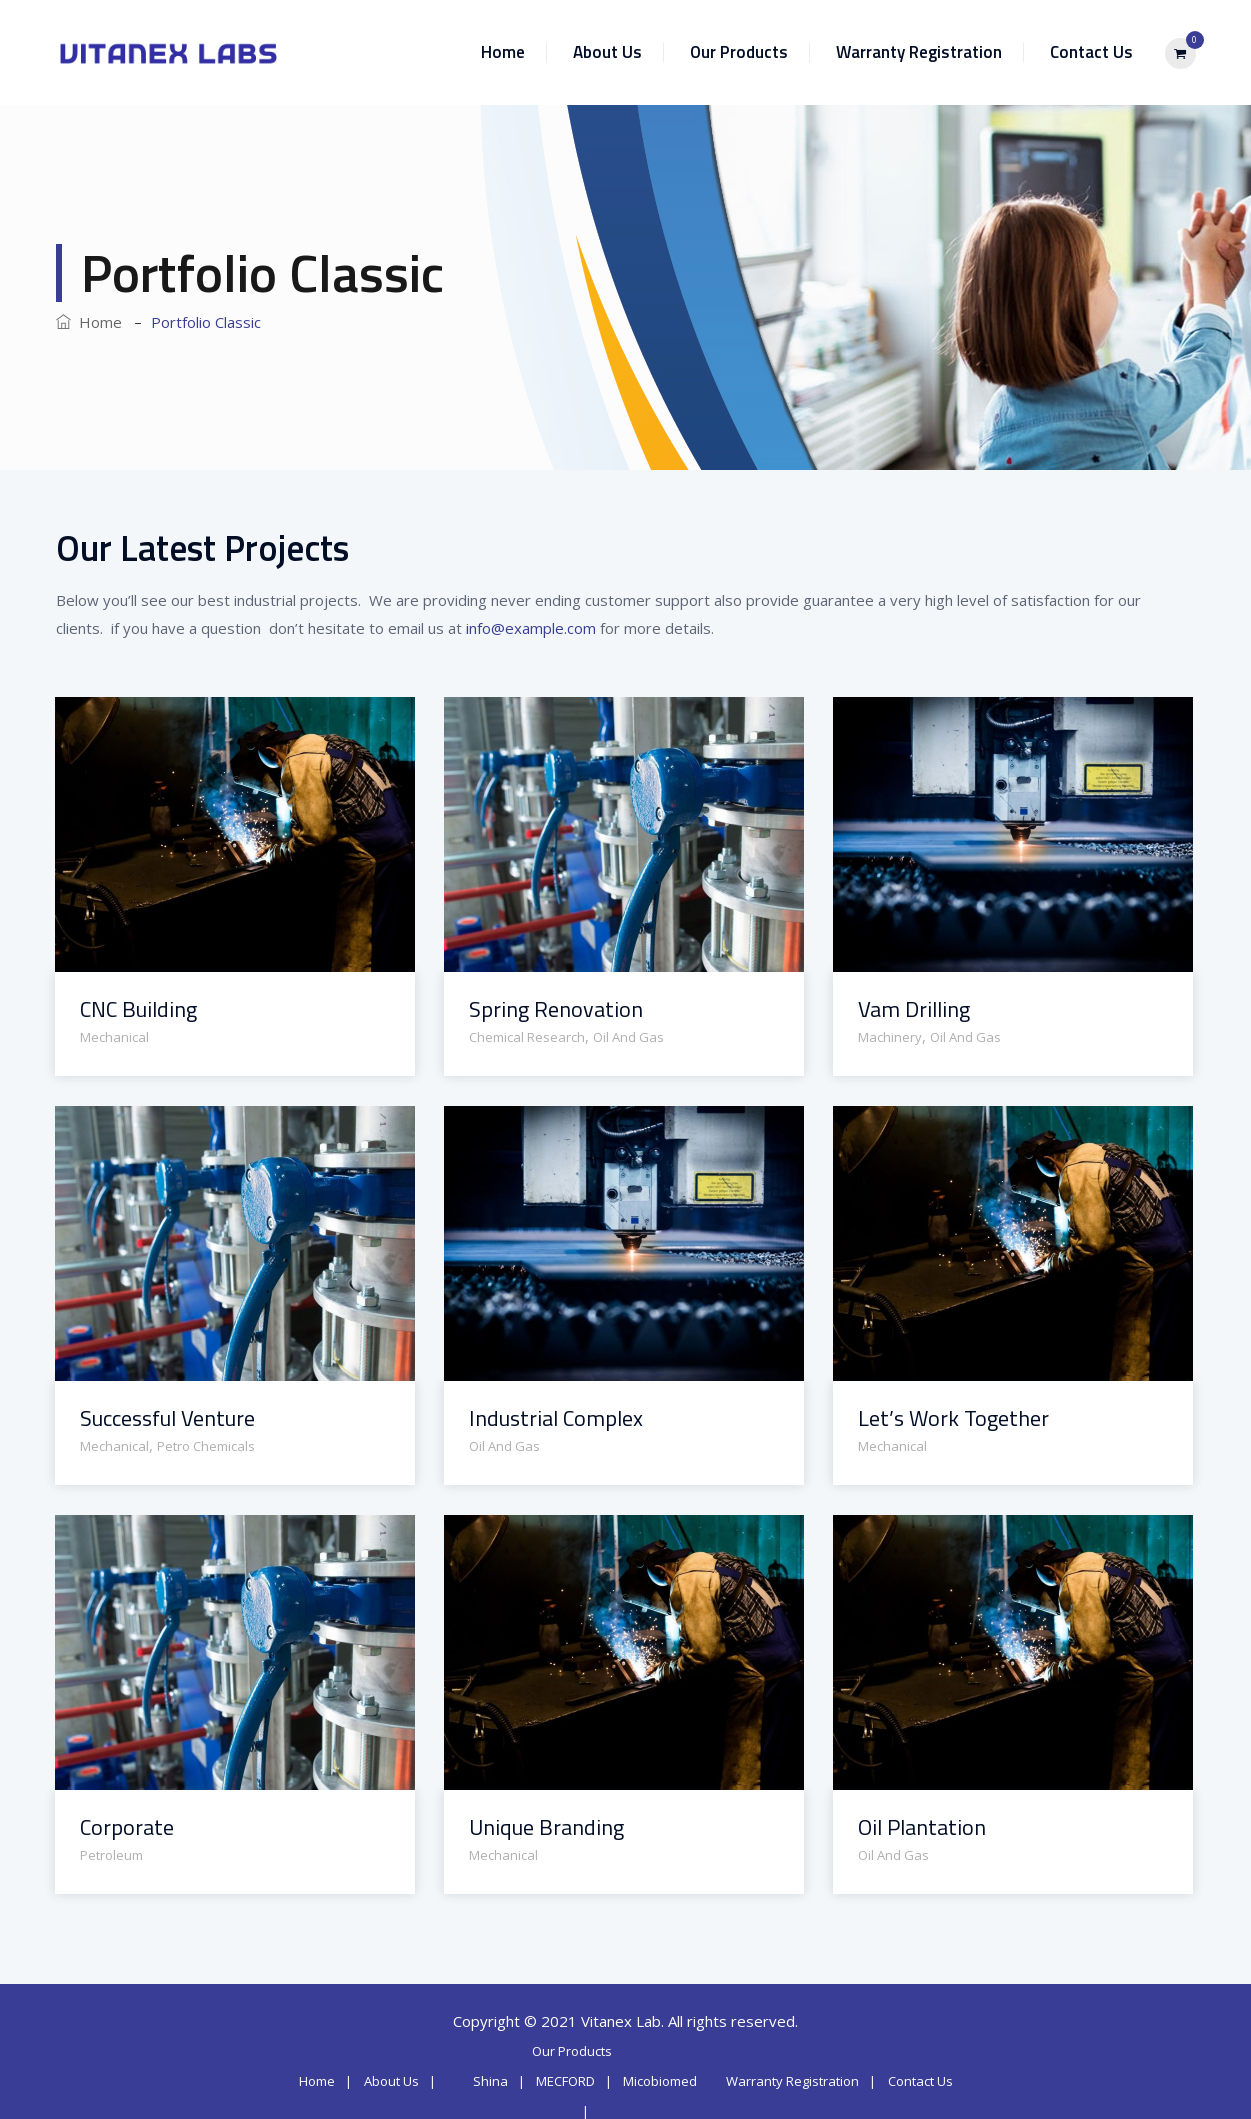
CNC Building (138, 1009)
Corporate (127, 1827)
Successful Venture (167, 1418)
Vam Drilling (914, 1009)
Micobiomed (660, 2081)
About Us (607, 52)
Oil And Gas (628, 1037)
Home (503, 52)
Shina (490, 2081)
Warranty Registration (919, 52)
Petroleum (111, 1855)
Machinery (890, 1037)
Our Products (739, 52)
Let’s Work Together (953, 1418)
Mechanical (114, 1037)
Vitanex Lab (621, 2021)
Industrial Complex (556, 1418)
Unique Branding (546, 1827)
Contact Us (1091, 52)
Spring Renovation (556, 1009)
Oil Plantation (922, 1827)
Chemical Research (527, 1037)
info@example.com (531, 628)
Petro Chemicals (206, 1446)
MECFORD (565, 2081)
